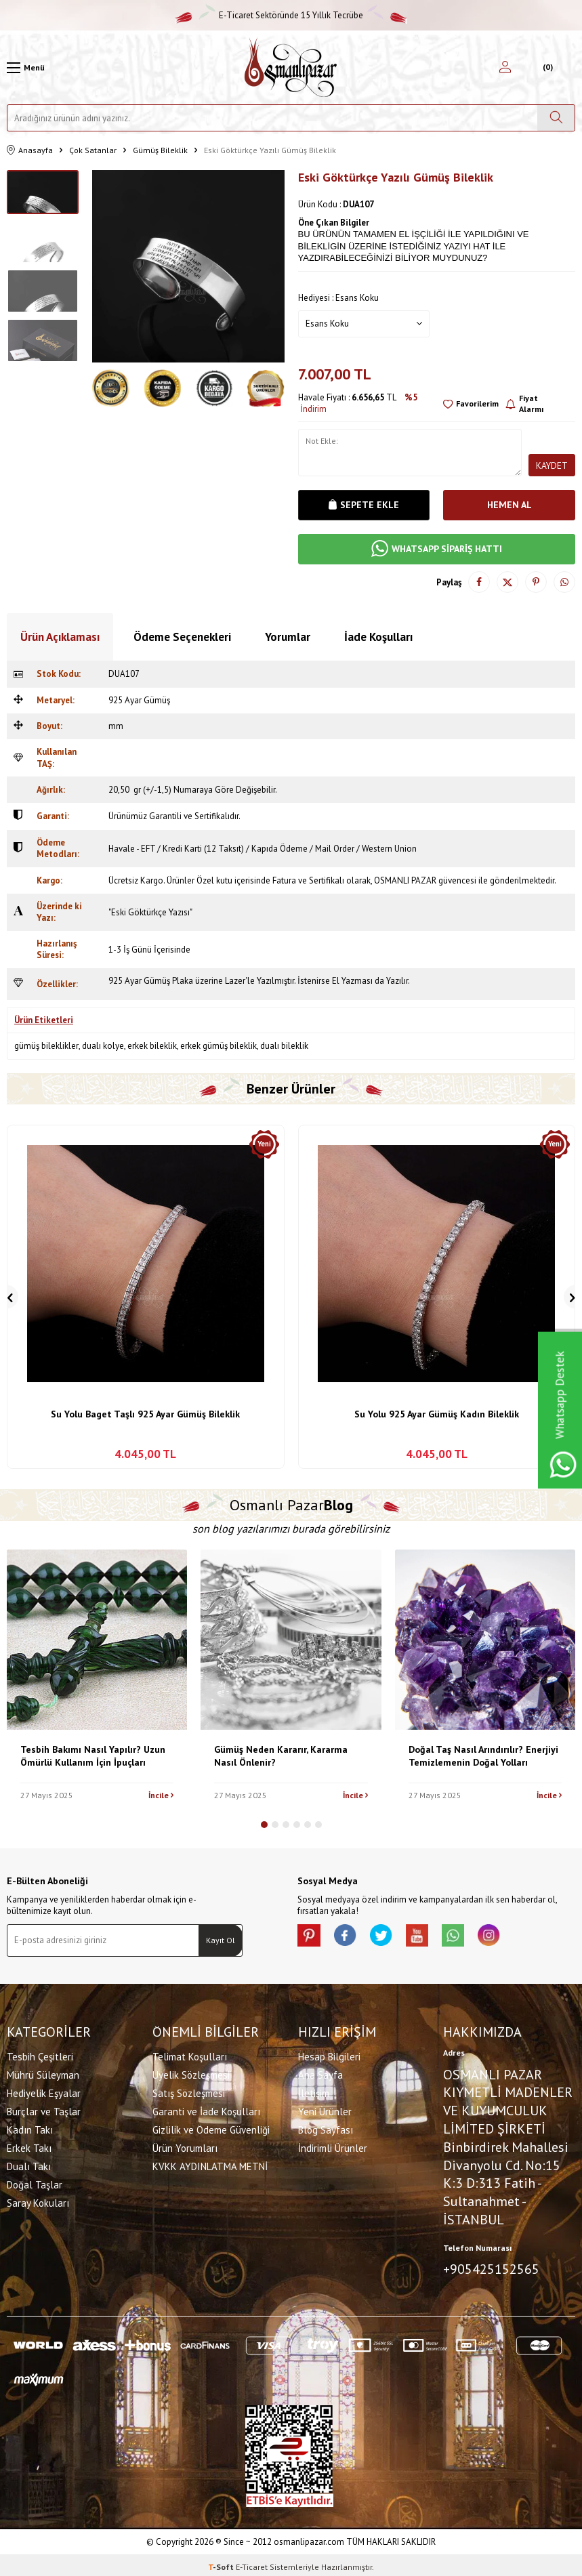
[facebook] (351, 1937)
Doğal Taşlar (34, 2183)
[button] (264, 1824)
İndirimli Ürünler (332, 2146)
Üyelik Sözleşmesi (191, 2073)
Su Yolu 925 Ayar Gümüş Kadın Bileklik (436, 1414)
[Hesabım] (505, 67)
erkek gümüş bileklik (218, 1046)
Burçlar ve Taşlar (44, 2110)
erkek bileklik (152, 1046)
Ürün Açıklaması (60, 636)
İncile (160, 1795)
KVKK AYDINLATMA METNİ (210, 2165)
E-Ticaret (252, 2563)
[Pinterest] (311, 1937)
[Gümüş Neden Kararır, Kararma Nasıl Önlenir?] (291, 1640)
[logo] (290, 67)
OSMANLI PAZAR (405, 880)
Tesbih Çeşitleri (40, 2055)
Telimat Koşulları (189, 2055)
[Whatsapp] (473, 1937)
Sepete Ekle (364, 505)
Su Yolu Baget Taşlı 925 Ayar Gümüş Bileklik (145, 1414)
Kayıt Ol (220, 1940)
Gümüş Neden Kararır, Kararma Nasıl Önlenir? (281, 1755)
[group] (188, 266)
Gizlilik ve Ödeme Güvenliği (211, 2128)
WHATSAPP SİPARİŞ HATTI (436, 549)
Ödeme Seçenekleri (182, 636)
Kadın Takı (30, 2128)
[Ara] (556, 118)
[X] (392, 1937)
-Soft (222, 2563)
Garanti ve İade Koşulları (206, 2110)
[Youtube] (432, 1937)
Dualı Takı (29, 2165)
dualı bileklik (284, 1046)
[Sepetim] (546, 67)
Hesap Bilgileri (329, 2055)
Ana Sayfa (320, 2073)
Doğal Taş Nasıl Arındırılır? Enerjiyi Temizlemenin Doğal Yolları (483, 1755)
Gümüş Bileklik (160, 150)
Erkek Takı (29, 2146)
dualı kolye (103, 1046)
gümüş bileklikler (46, 1046)
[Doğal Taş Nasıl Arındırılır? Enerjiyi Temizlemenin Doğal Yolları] (485, 1640)
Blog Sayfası (325, 2128)
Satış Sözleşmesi (188, 2091)
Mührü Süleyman (43, 2073)
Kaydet (551, 465)
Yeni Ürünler (325, 2110)
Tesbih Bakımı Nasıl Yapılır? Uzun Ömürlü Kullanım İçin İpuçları (92, 1755)
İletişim (313, 2091)
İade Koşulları (378, 636)
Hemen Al (509, 505)
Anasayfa (30, 151)
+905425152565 (491, 2267)
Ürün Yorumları (184, 2146)
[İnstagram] (514, 1937)
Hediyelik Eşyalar (44, 2091)
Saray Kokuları (38, 2201)
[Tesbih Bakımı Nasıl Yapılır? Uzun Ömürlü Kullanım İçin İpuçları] (97, 1640)
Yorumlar (287, 636)
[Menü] (26, 68)
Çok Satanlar (93, 150)
